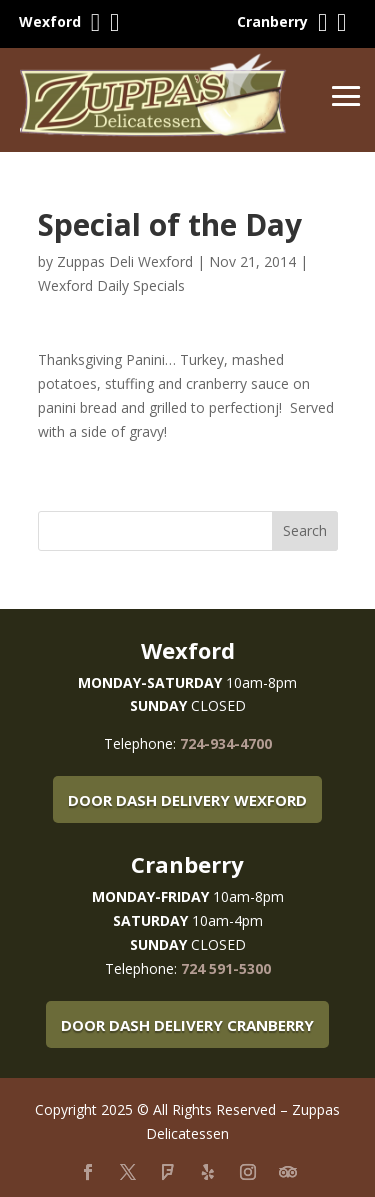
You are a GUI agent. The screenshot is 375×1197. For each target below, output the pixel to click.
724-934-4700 (226, 743)
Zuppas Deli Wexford (125, 261)
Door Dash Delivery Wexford (187, 800)
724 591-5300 (226, 968)
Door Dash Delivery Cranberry (187, 1025)
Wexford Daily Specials (111, 285)
